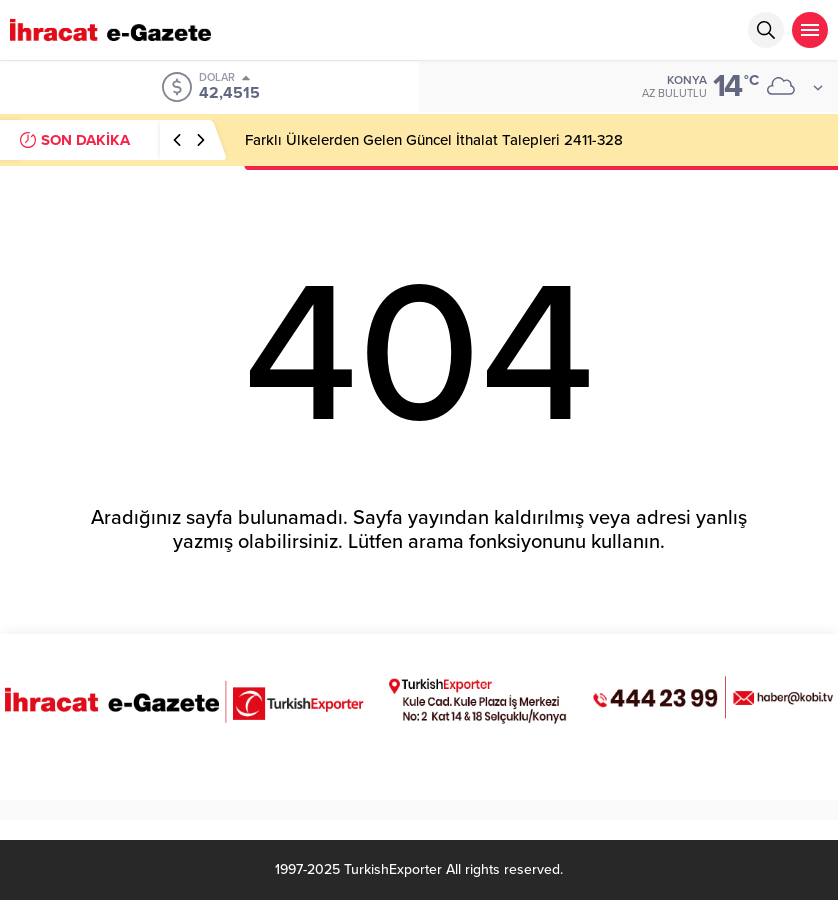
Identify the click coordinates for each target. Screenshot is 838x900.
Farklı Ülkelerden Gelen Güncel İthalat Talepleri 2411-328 (434, 140)
